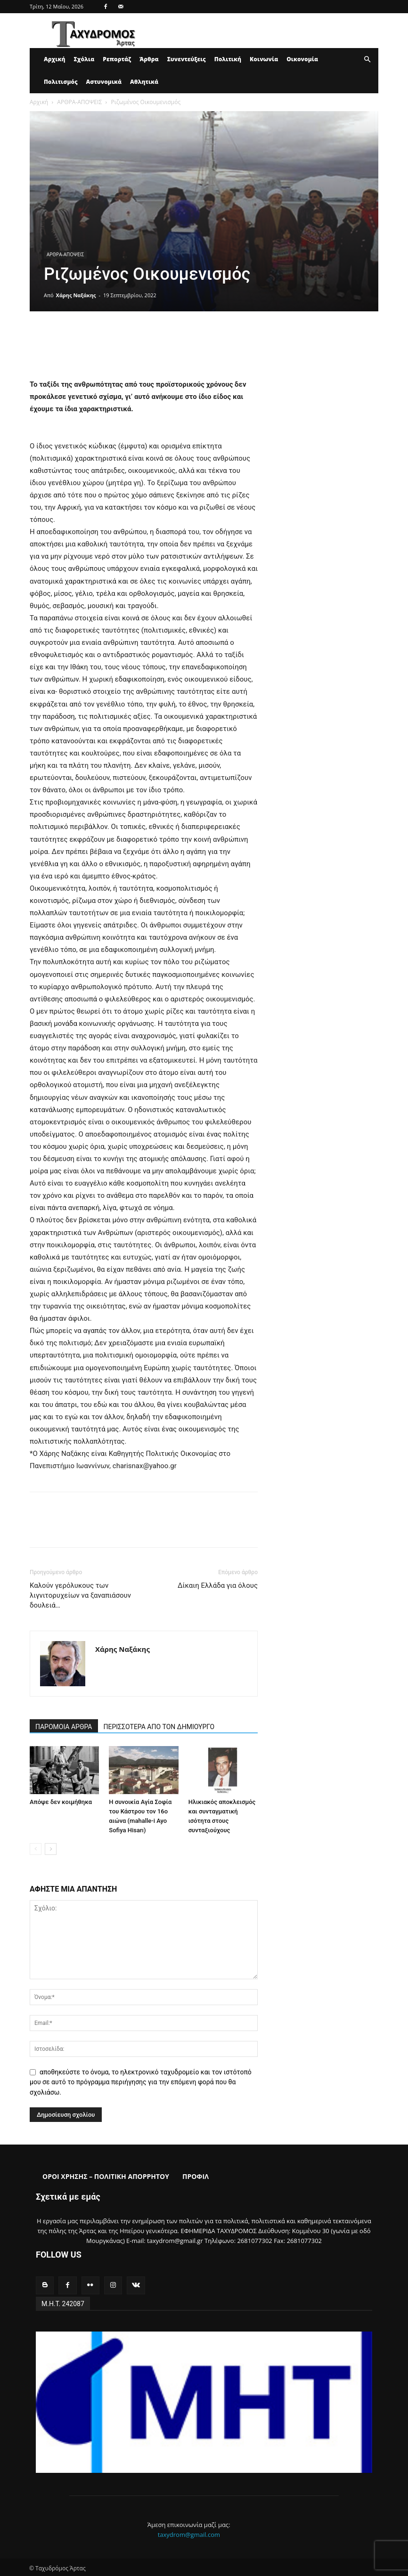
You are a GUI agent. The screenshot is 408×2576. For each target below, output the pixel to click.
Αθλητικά (144, 82)
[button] (367, 59)
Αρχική (54, 59)
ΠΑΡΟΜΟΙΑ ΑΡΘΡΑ (63, 1727)
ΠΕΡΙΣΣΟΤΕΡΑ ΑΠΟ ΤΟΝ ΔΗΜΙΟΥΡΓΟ (159, 1727)
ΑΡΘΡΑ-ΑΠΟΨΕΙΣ (79, 102)
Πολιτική (227, 59)
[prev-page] (35, 1849)
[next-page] (51, 1849)
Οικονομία (302, 59)
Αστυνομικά (104, 82)
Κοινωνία (264, 59)
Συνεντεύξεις (186, 59)
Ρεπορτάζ (117, 59)
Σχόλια (83, 59)
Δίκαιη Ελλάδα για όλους (218, 1585)
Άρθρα (149, 59)
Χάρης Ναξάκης (76, 295)
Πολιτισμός (61, 82)
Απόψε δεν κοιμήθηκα (61, 1801)
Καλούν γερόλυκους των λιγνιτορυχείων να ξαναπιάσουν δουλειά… (80, 1595)
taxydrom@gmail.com (189, 2532)
